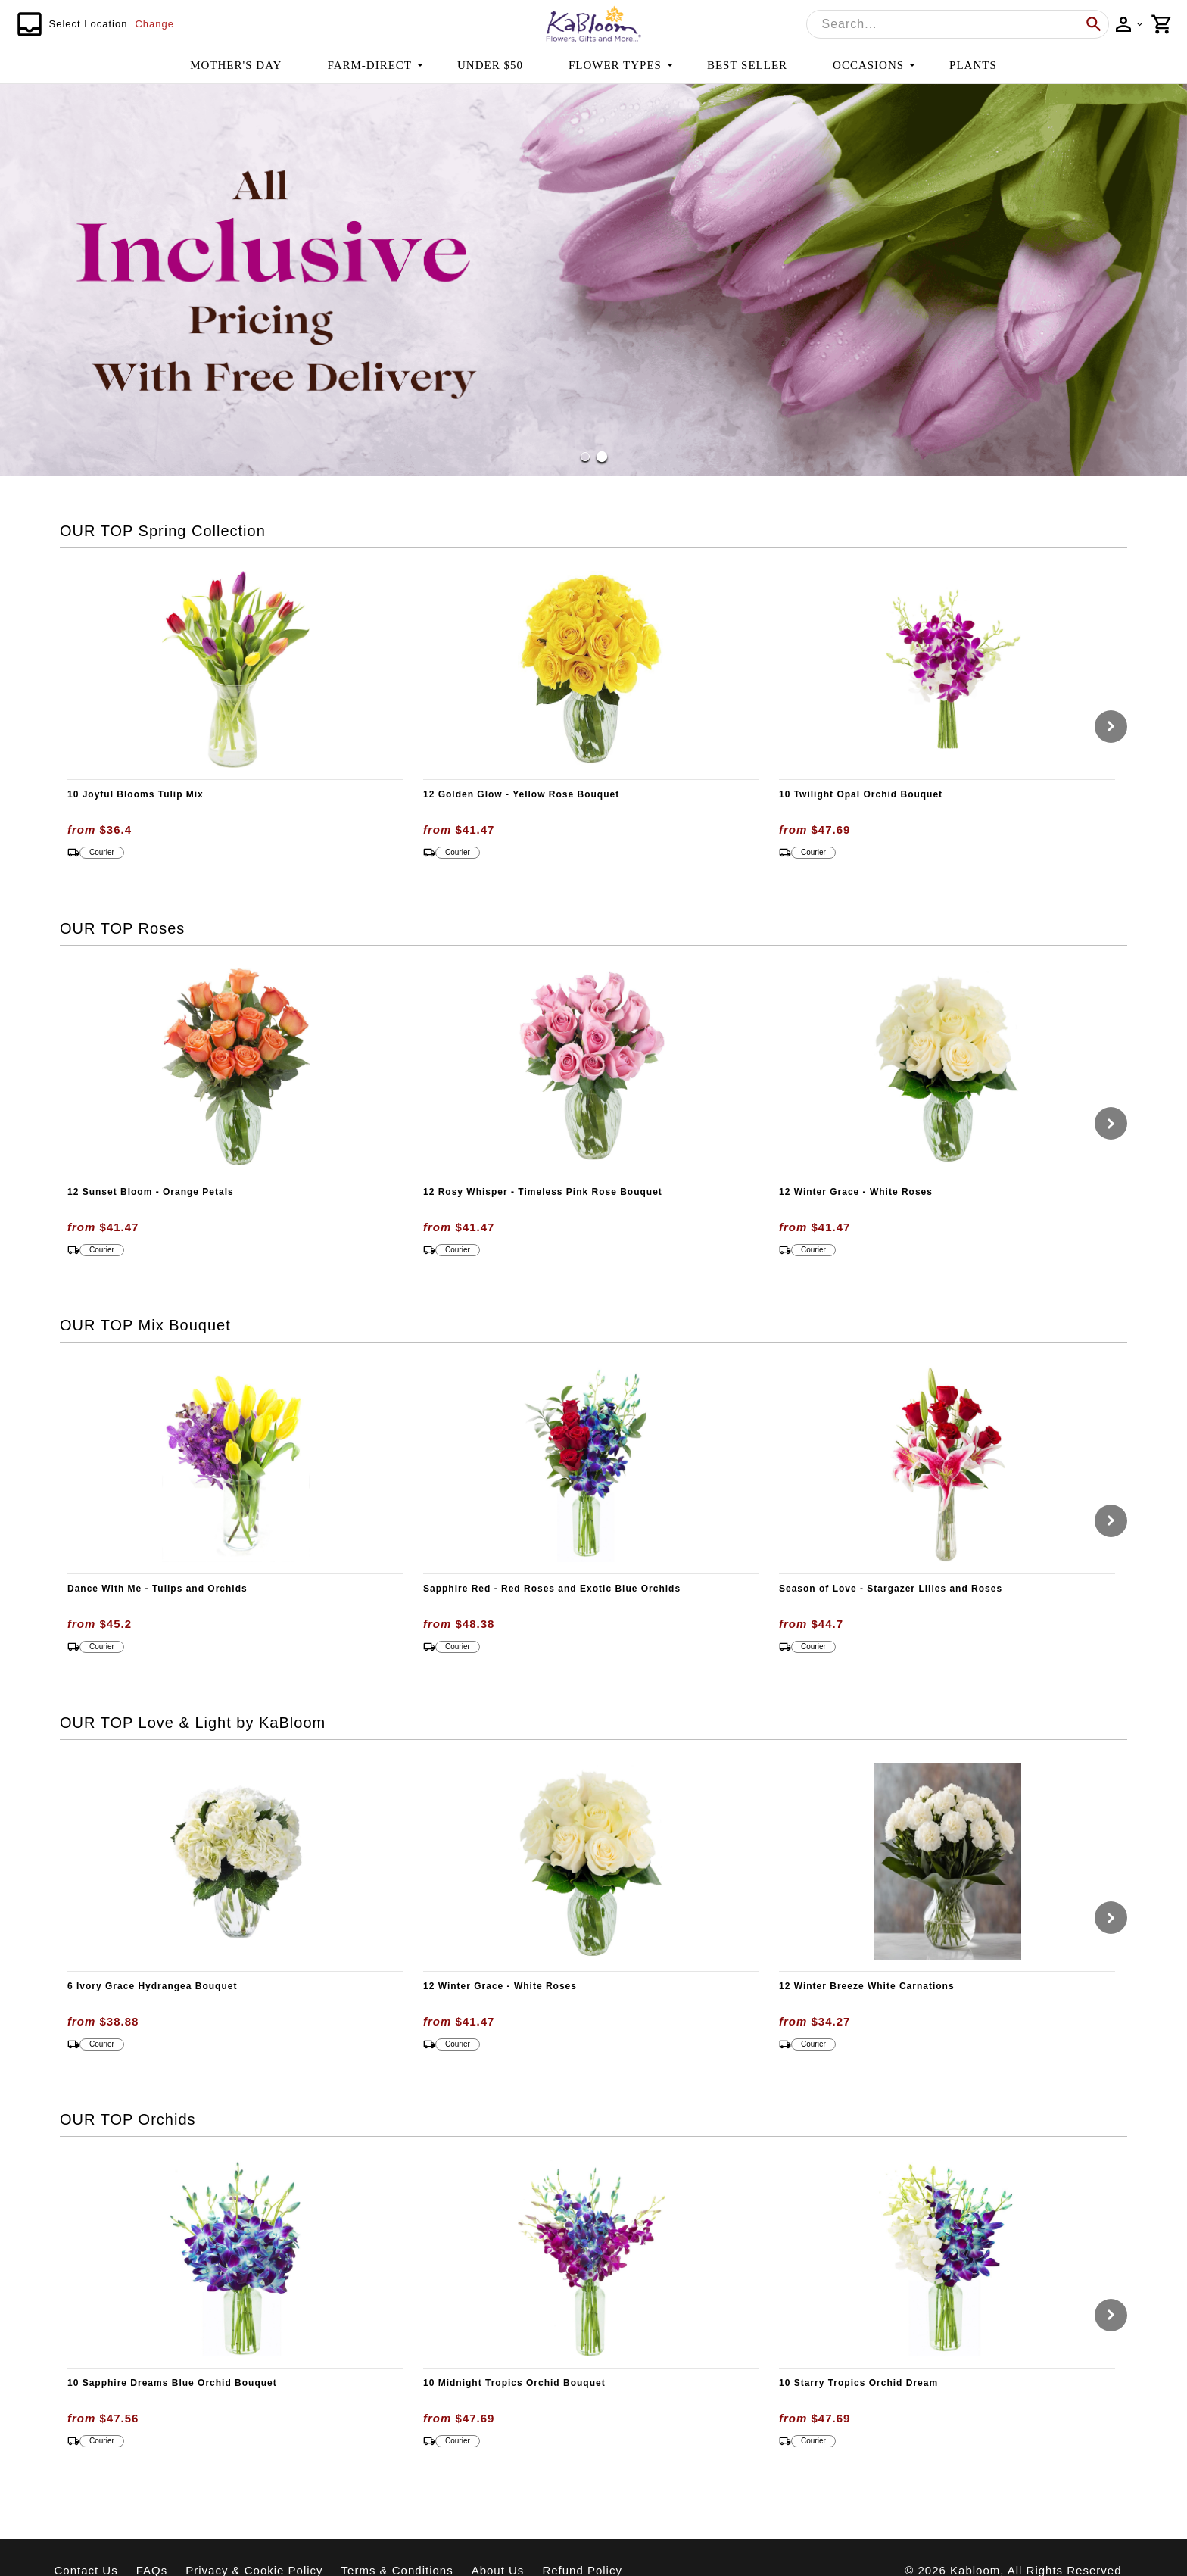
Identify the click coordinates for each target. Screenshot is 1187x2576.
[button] (593, 280)
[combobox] (943, 24)
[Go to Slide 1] (585, 456)
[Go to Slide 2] (601, 456)
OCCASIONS (868, 65)
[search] (1091, 24)
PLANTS (973, 65)
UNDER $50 (490, 65)
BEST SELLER (747, 65)
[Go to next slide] (1111, 726)
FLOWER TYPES (615, 65)
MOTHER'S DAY (236, 65)
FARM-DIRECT (369, 65)
